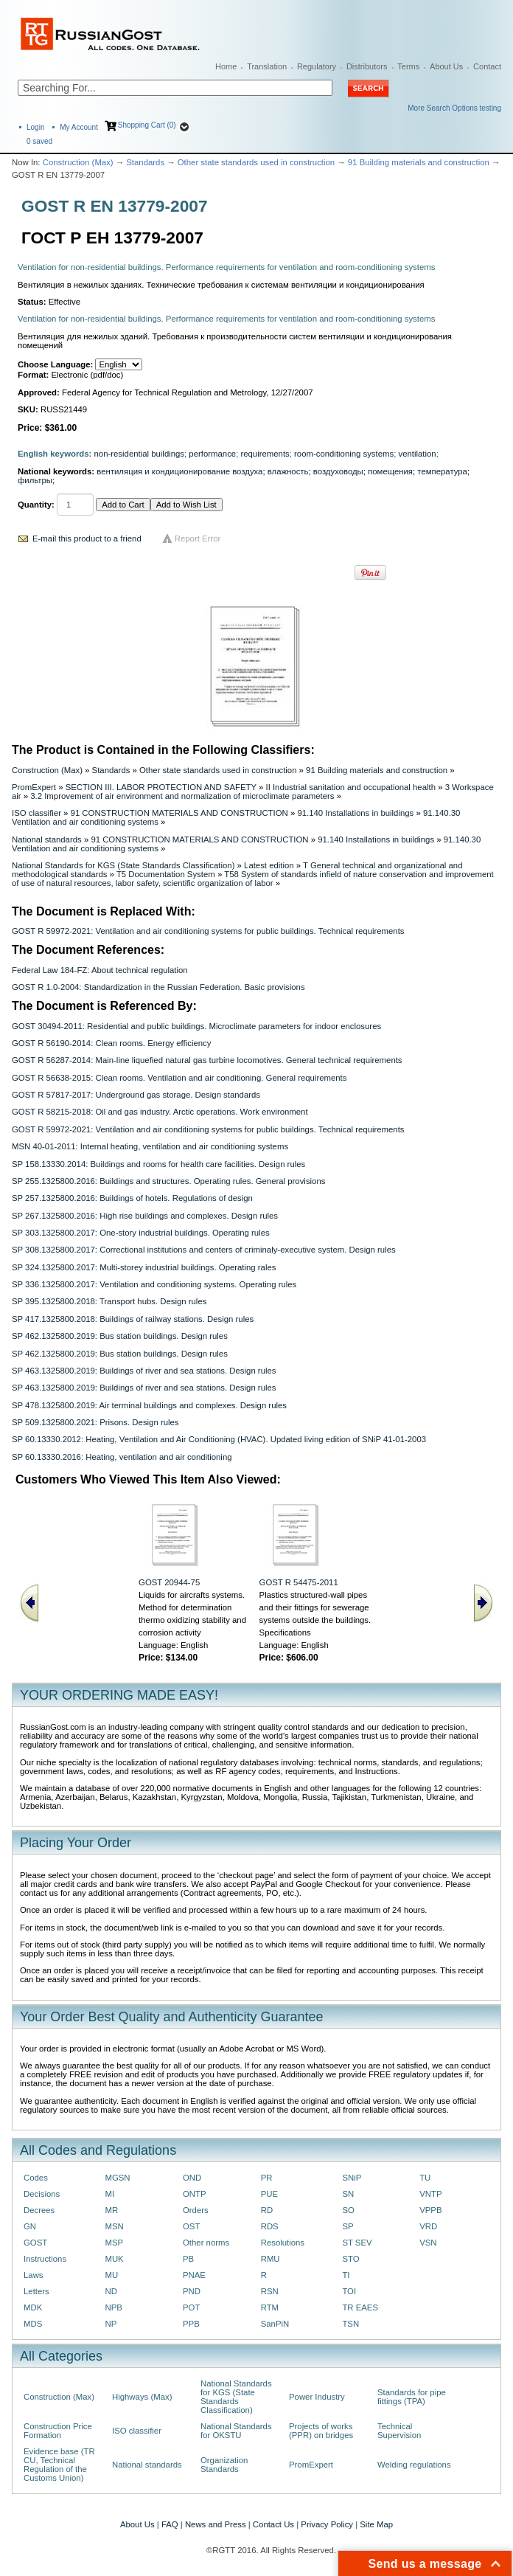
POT (191, 2307)
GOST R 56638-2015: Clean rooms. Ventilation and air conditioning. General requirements (179, 1077)
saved (39, 141)
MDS (33, 2323)
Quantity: (36, 504)
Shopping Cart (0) (147, 125)
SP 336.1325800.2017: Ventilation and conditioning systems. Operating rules (154, 1284)
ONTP (194, 2193)
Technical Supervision (399, 2431)
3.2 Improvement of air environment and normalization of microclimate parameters (182, 796)
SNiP (351, 2177)
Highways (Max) (142, 2396)
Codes (36, 2177)
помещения (390, 471)
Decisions (42, 2193)
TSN (350, 2323)
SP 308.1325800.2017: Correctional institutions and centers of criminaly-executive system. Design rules (204, 1249)
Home (226, 66)
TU (424, 2177)
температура (442, 471)
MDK (33, 2307)
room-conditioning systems (344, 453)
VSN (427, 2242)
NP (110, 2323)
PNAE (194, 2275)
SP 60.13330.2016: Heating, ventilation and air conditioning (122, 1457)
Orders (196, 2210)
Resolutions (282, 2242)
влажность (288, 471)
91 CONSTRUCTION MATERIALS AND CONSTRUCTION (179, 813)
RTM (270, 2307)
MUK (114, 2258)
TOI (349, 2291)
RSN (270, 2291)
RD (267, 2210)
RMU (270, 2258)
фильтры (35, 480)
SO (348, 2210)
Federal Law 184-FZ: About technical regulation (100, 970)
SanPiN (275, 2323)
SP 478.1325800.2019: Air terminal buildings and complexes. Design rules (149, 1405)
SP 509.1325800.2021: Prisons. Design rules (95, 1422)
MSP (114, 2242)
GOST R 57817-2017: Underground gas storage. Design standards (136, 1094)
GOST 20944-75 (169, 1582)
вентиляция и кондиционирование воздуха (179, 471)
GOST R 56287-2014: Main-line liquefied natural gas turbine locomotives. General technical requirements (207, 1060)
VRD (428, 2226)
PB (188, 2258)
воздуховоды (338, 471)
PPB (191, 2323)
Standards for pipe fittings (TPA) (411, 2397)
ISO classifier (36, 813)
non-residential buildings (139, 453)
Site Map (376, 2524)
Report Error (198, 538)
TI (345, 2275)
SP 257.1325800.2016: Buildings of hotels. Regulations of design (132, 1198)
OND (192, 2177)
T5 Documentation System (165, 874)
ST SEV (356, 2242)
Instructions (45, 2258)
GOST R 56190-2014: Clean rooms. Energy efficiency (111, 1043)
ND (110, 2291)
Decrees (39, 2210)
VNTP (430, 2193)
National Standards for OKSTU (236, 2431)
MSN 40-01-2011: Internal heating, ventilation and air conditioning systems (150, 1146)
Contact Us (273, 2524)
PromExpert (34, 787)
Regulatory (316, 66)
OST (191, 2226)
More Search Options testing (454, 108)
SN (348, 2193)
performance (212, 453)
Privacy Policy (327, 2524)
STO (350, 2258)
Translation (267, 66)
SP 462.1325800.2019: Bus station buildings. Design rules (120, 1336)
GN (30, 2226)
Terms (408, 66)
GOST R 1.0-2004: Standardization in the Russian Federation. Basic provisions (158, 987)
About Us (446, 66)
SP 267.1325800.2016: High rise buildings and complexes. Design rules (145, 1215)
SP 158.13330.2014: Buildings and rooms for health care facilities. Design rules (158, 1164)
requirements (264, 453)
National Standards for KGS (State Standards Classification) (123, 865)
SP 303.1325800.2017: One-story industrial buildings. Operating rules (141, 1232)
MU (111, 2275)
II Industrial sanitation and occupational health (350, 787)
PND (191, 2291)
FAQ (169, 2524)
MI (109, 2193)
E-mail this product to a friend (87, 538)
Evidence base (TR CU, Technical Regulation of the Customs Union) (59, 2464)
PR (267, 2177)
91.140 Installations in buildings (355, 813)
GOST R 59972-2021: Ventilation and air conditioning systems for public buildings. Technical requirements (208, 931)
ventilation (417, 453)
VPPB (430, 2210)
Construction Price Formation (58, 2431)
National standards (47, 839)
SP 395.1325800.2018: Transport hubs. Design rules (109, 1301)
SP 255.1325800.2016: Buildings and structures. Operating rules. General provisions (168, 1181)
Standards (145, 162)
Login (35, 127)
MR (111, 2210)
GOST (35, 2242)
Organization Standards (224, 2464)
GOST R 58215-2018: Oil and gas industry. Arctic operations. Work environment (160, 1111)
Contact (487, 66)
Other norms (206, 2242)
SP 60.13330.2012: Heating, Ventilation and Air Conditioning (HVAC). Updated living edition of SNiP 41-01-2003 (219, 1439)
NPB (113, 2307)
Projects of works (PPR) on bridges (321, 2431)
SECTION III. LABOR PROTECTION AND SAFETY (161, 787)
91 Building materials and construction (418, 162)
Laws (33, 2275)
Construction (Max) (78, 162)
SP (347, 2226)
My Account (79, 127)
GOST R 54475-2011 (298, 1582)
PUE (269, 2193)
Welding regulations (414, 2464)
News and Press (215, 2524)
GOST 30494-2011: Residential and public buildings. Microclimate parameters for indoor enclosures (196, 1026)
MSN (114, 2226)
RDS (270, 2226)
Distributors (367, 66)
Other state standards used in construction (256, 162)
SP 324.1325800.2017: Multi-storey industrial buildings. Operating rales (144, 1267)
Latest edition (269, 865)
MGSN (117, 2177)
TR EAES (360, 2307)
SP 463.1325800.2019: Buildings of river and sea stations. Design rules (144, 1370)
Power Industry (317, 2396)
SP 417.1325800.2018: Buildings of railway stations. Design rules (133, 1319)
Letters (36, 2291)
